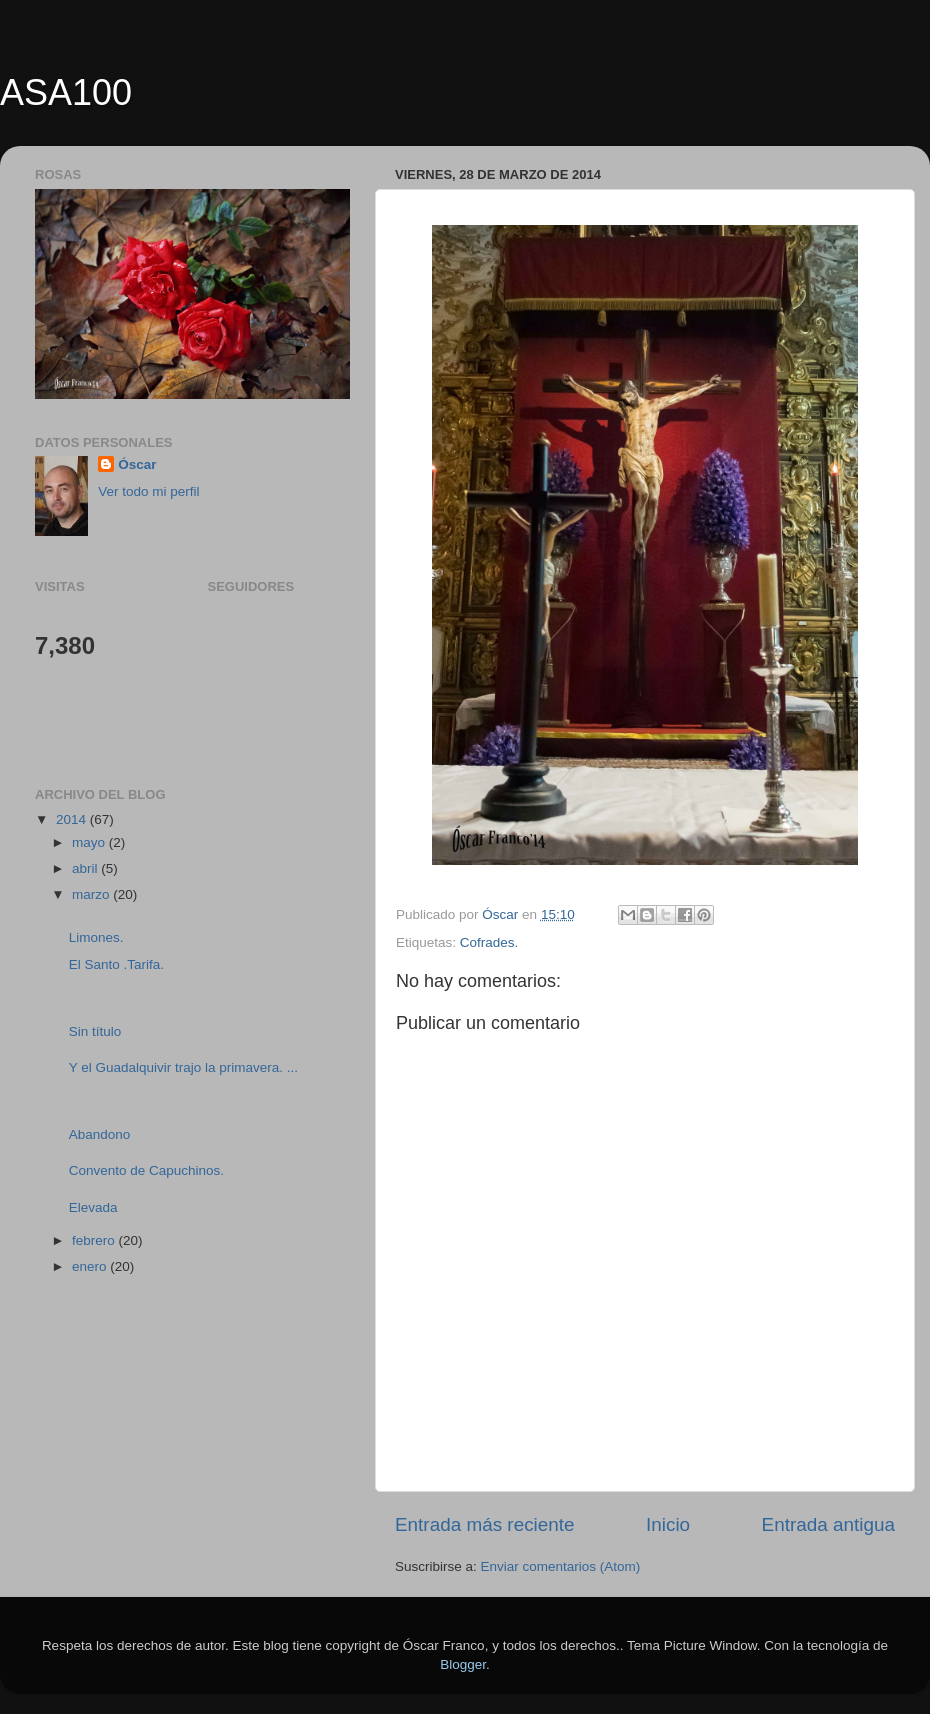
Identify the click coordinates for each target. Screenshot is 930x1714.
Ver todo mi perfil (148, 491)
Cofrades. (489, 942)
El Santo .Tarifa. (116, 964)
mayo (90, 842)
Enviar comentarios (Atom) (561, 1566)
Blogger (463, 1664)
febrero (95, 1240)
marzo (92, 894)
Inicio (668, 1524)
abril (86, 868)
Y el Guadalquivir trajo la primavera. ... (183, 1067)
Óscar (137, 464)
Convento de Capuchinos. (146, 1170)
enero (91, 1266)
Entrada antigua (828, 1524)
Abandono (100, 1134)
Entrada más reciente (485, 1524)
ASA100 (66, 92)
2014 (73, 819)
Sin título (95, 1031)
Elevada (93, 1207)
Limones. (96, 937)
